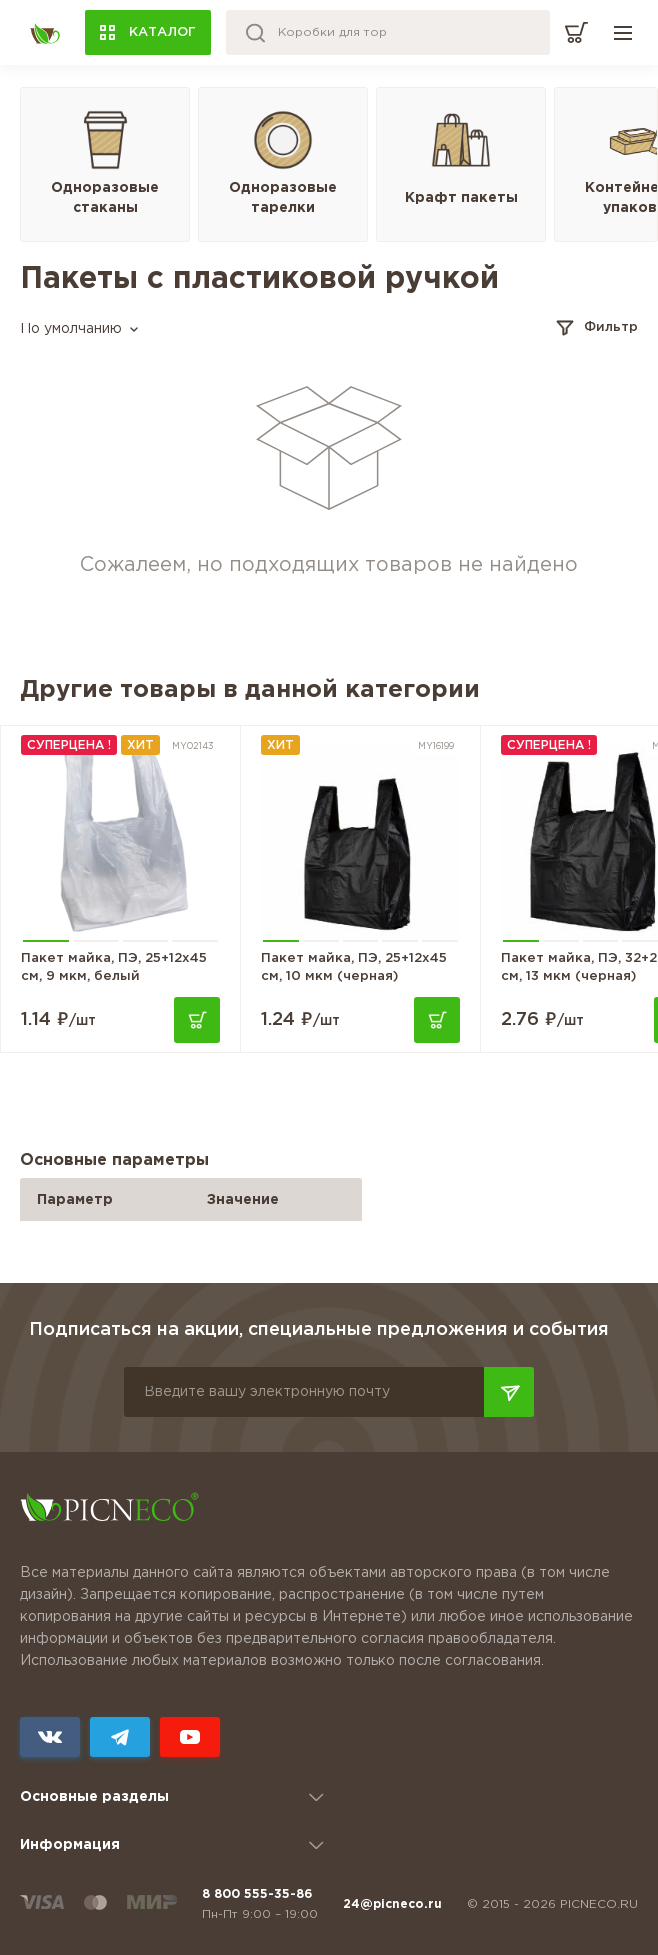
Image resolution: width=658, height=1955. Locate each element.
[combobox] (79, 329)
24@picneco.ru (392, 1904)
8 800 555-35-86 (257, 1894)
